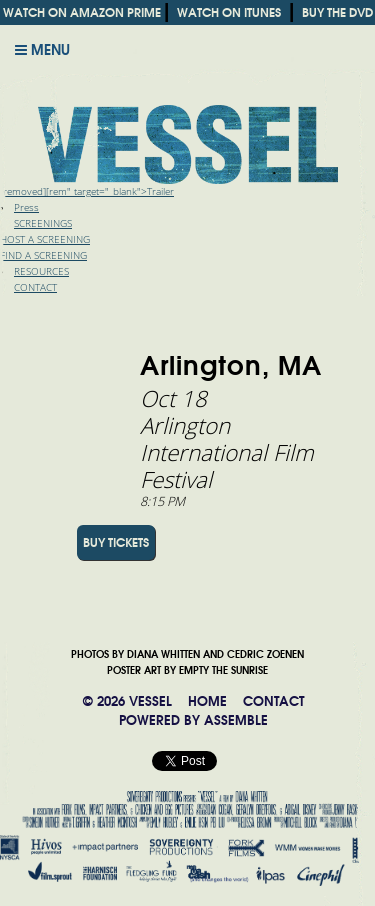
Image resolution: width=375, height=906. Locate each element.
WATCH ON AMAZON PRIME (82, 12)
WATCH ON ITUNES (229, 12)
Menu (42, 50)
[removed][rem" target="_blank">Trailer (87, 191)
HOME (207, 701)
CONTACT (273, 701)
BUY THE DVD (337, 12)
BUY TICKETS (116, 542)
